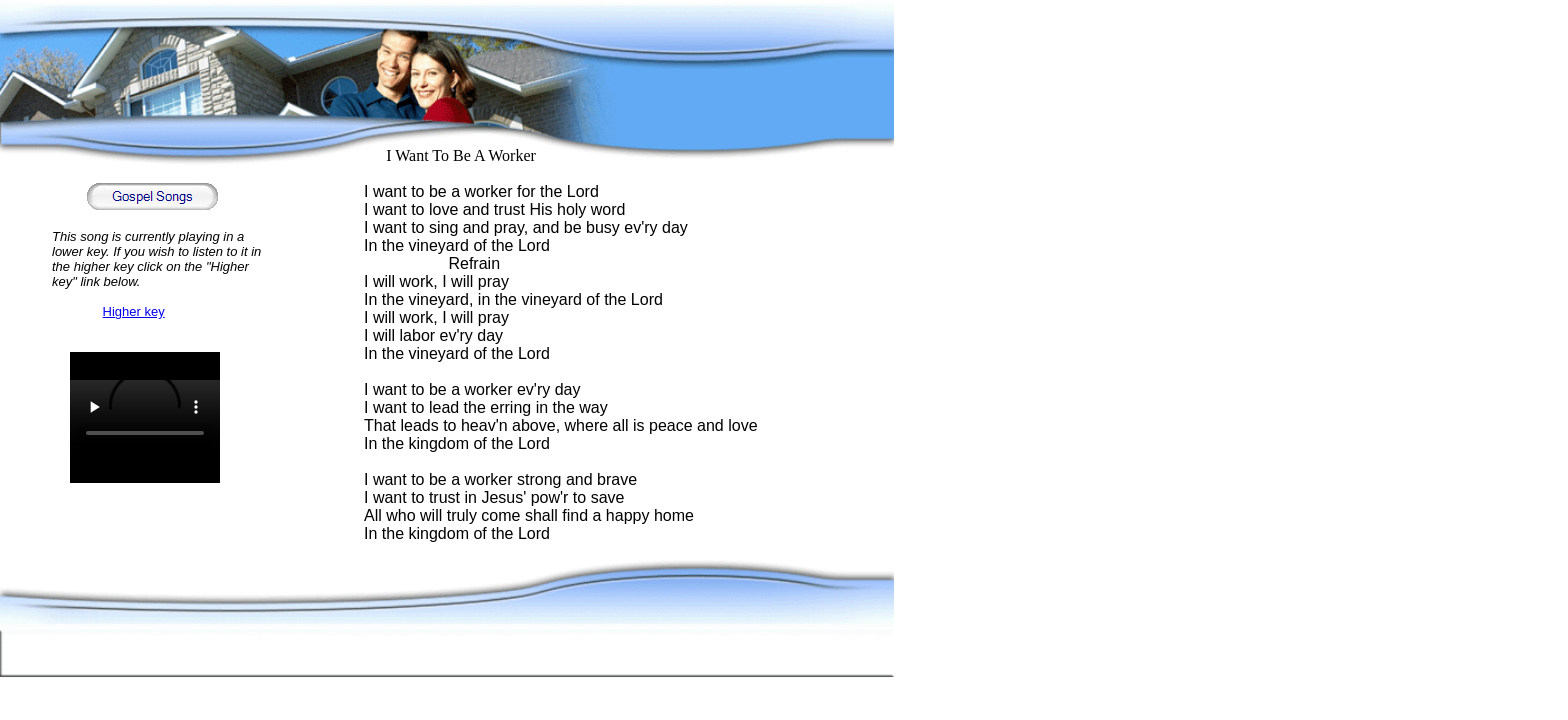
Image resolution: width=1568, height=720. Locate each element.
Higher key (134, 311)
